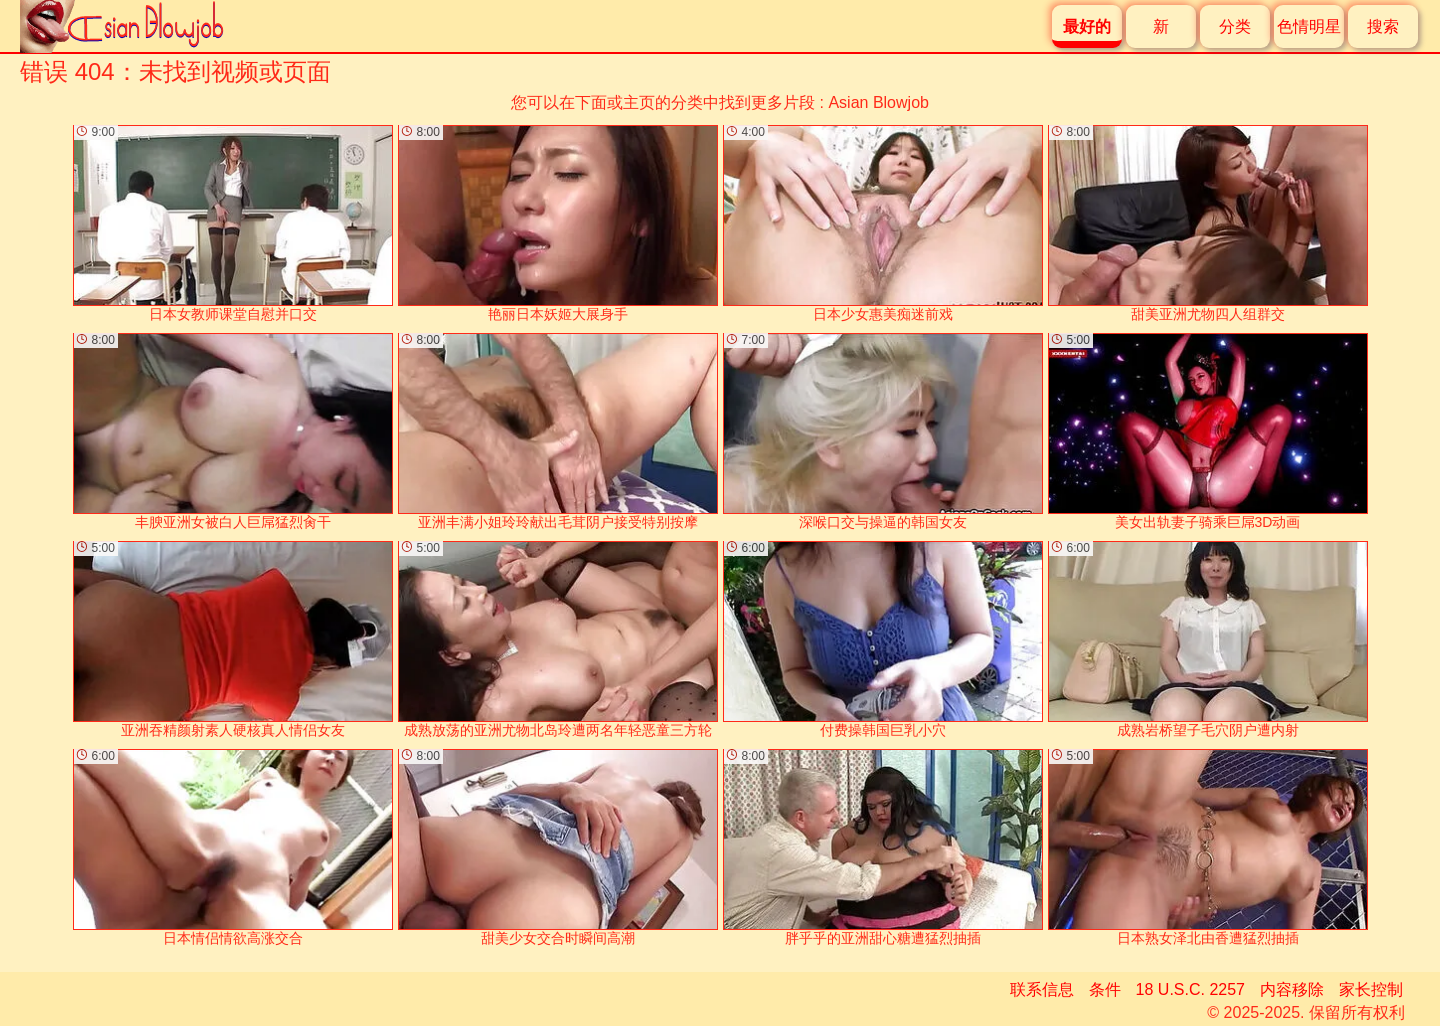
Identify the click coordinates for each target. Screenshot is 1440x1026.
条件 (1105, 989)
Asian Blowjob (878, 102)
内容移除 (1292, 989)
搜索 (1383, 26)
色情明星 (1309, 26)
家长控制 (1371, 989)
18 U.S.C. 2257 (1190, 989)
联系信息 (1042, 989)
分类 (1235, 26)
